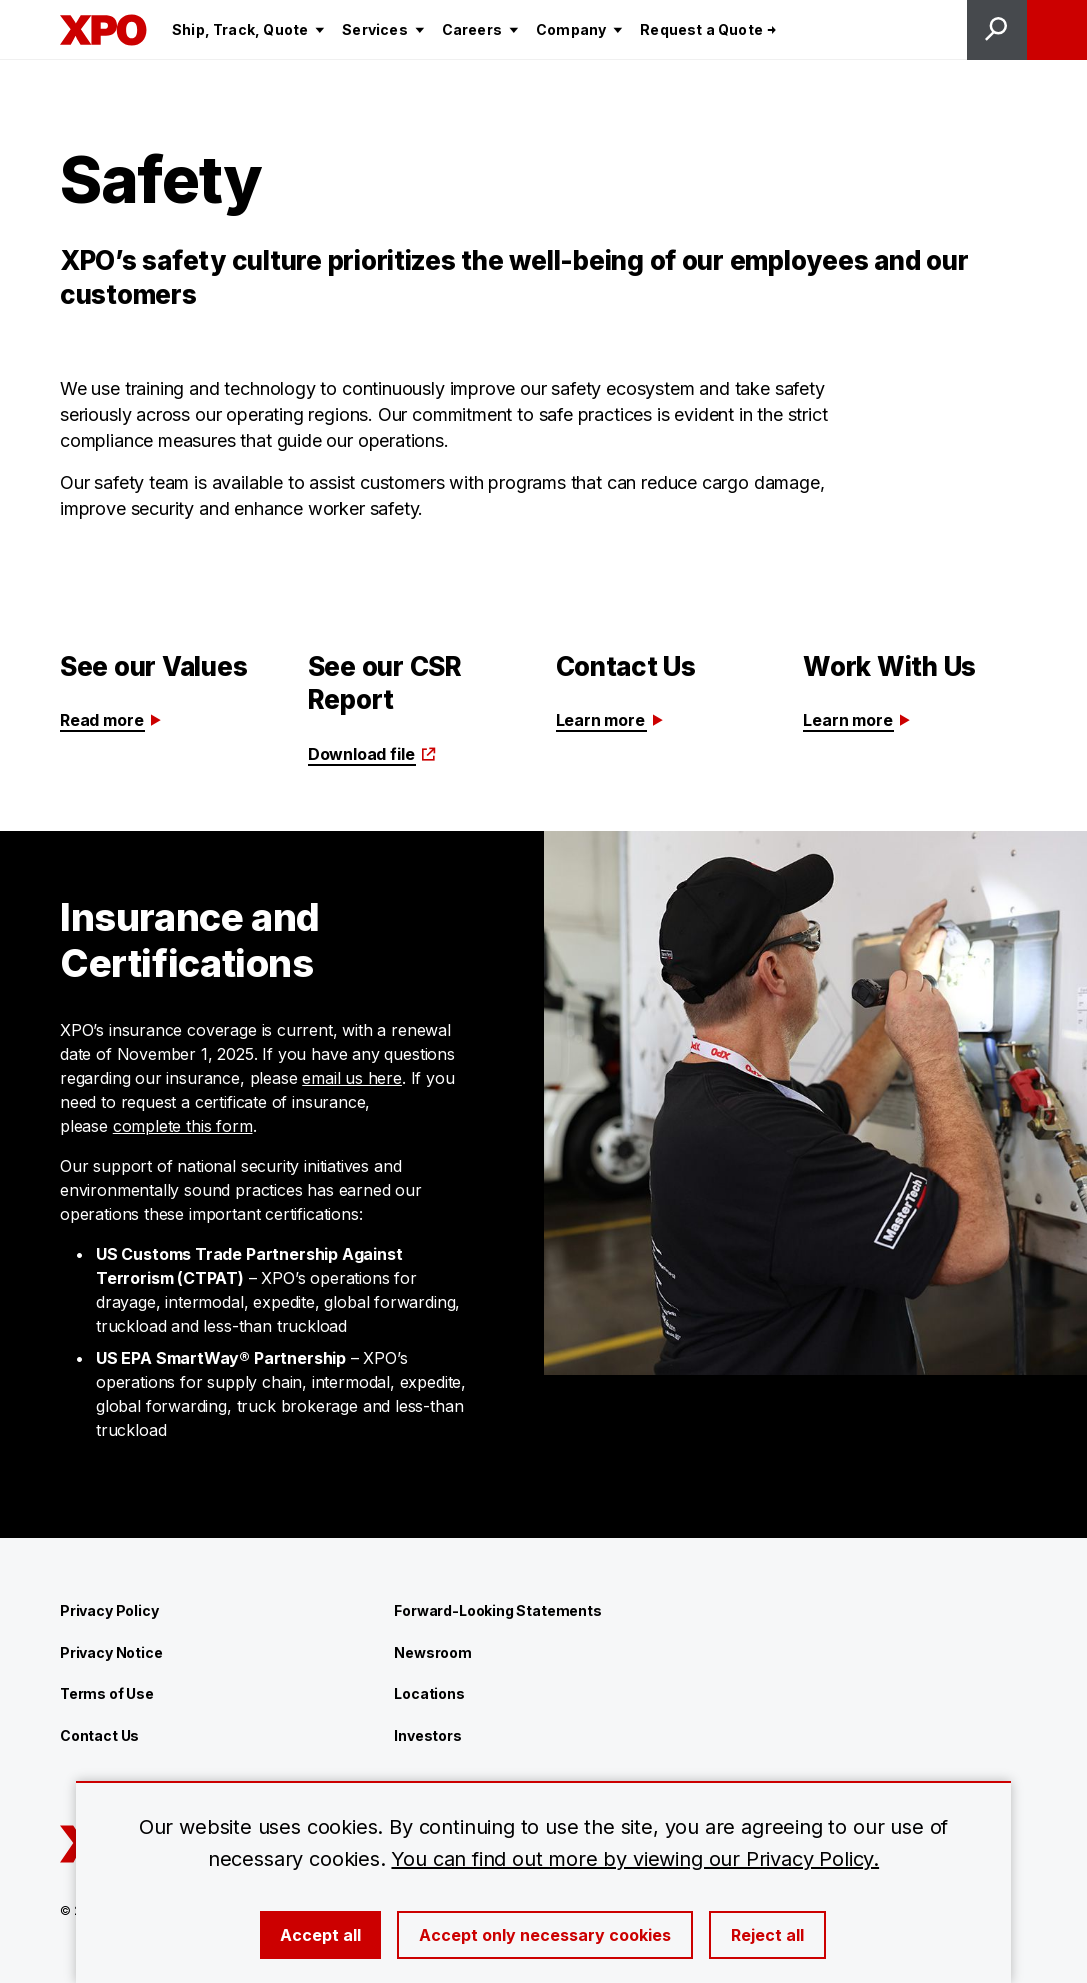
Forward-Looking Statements (497, 1610)
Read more (112, 720)
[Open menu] (1057, 30)
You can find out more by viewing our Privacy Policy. (635, 1859)
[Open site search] (997, 30)
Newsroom (433, 1652)
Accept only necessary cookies (545, 1935)
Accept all (320, 1935)
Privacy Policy (109, 1610)
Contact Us (99, 1735)
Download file (372, 754)
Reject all (767, 1935)
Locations (429, 1693)
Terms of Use (107, 1693)
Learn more (611, 720)
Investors (427, 1735)
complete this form (183, 1126)
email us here (352, 1078)
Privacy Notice (111, 1652)
